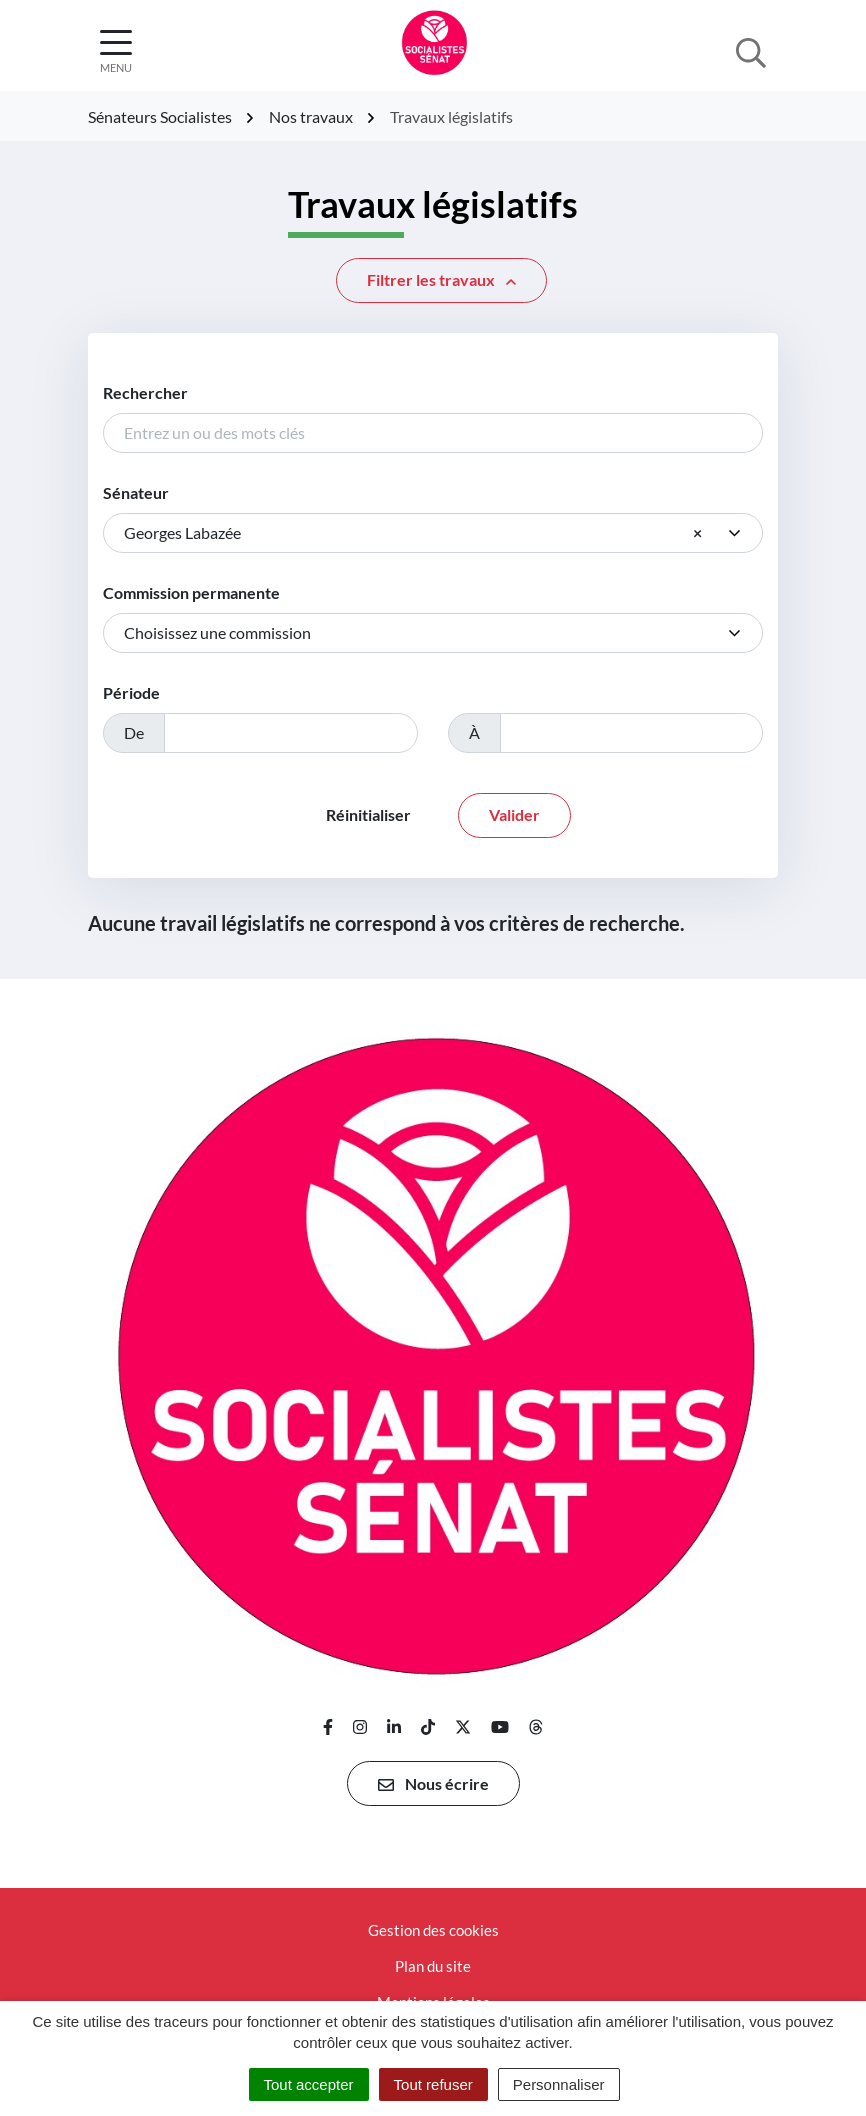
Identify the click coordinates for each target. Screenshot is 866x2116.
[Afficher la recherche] (751, 51)
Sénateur (136, 492)
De (134, 732)
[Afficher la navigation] (116, 51)
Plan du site (433, 1966)
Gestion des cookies (433, 1930)
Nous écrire (433, 1784)
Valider (514, 814)
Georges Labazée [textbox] (413, 533)
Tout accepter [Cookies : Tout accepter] (309, 2084)
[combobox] (433, 533)
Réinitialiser (368, 814)
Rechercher (145, 392)
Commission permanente (191, 592)
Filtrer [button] (441, 280)
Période (131, 692)
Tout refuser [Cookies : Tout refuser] (433, 2084)
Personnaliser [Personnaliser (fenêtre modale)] (559, 2084)
